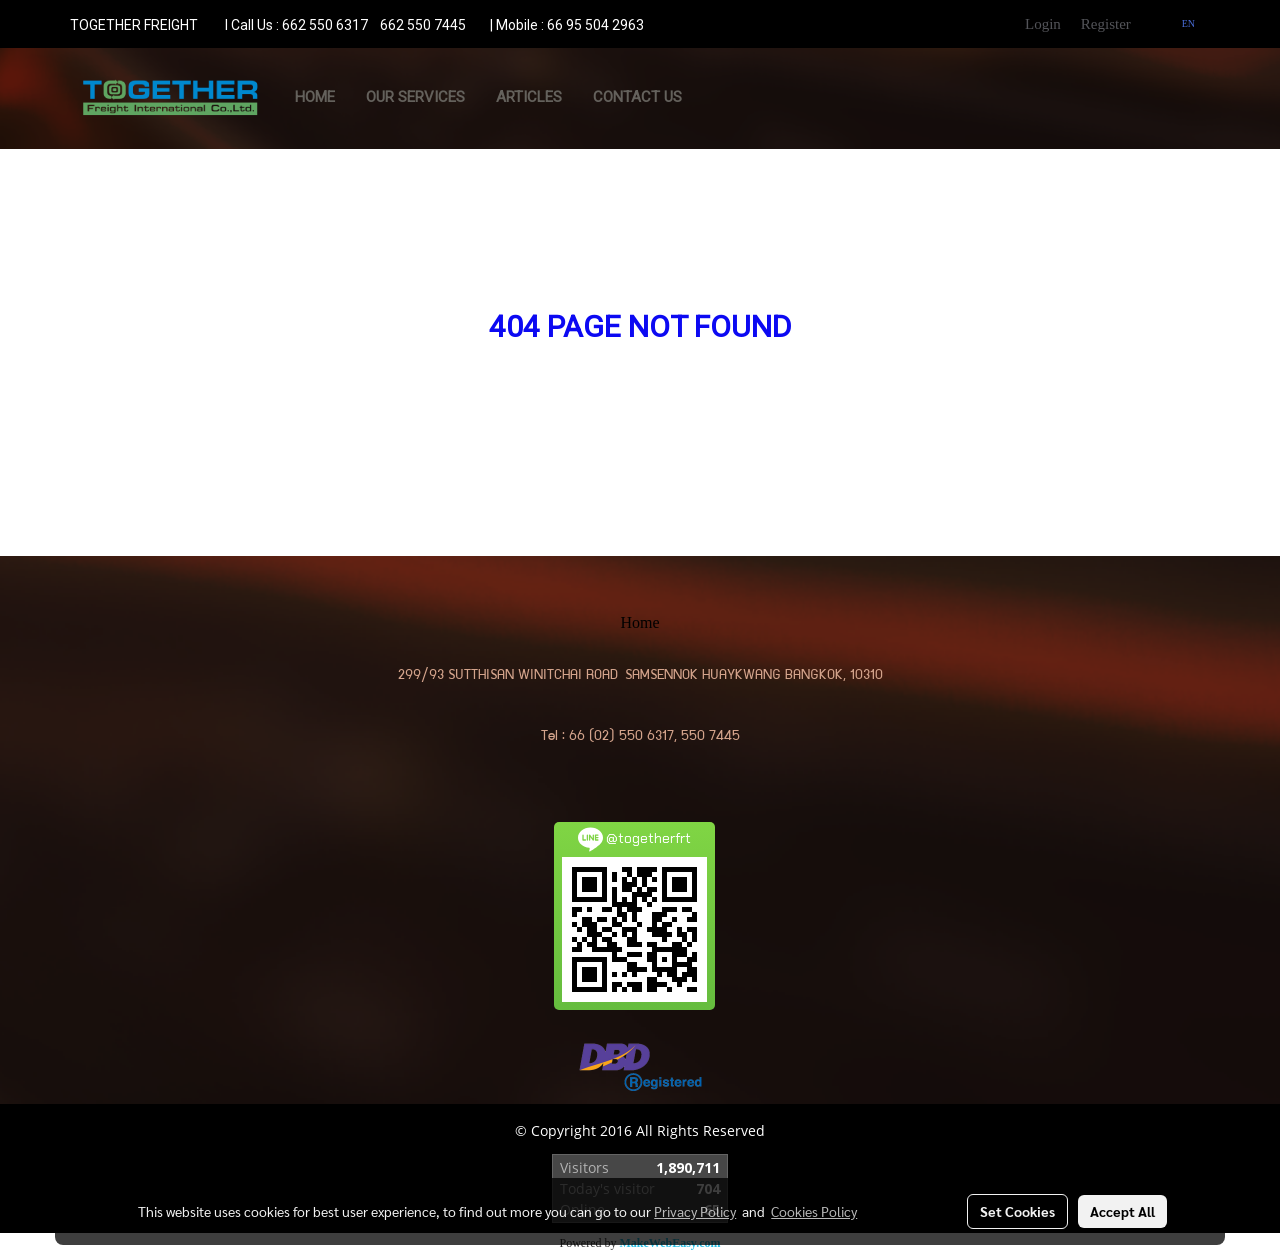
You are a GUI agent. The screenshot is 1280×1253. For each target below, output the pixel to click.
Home (315, 97)
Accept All (1122, 1211)
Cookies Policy (814, 1211)
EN (1180, 23)
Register (1106, 24)
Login (1043, 24)
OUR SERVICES (415, 97)
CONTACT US (637, 97)
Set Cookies (1017, 1211)
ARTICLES (529, 97)
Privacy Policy (695, 1211)
